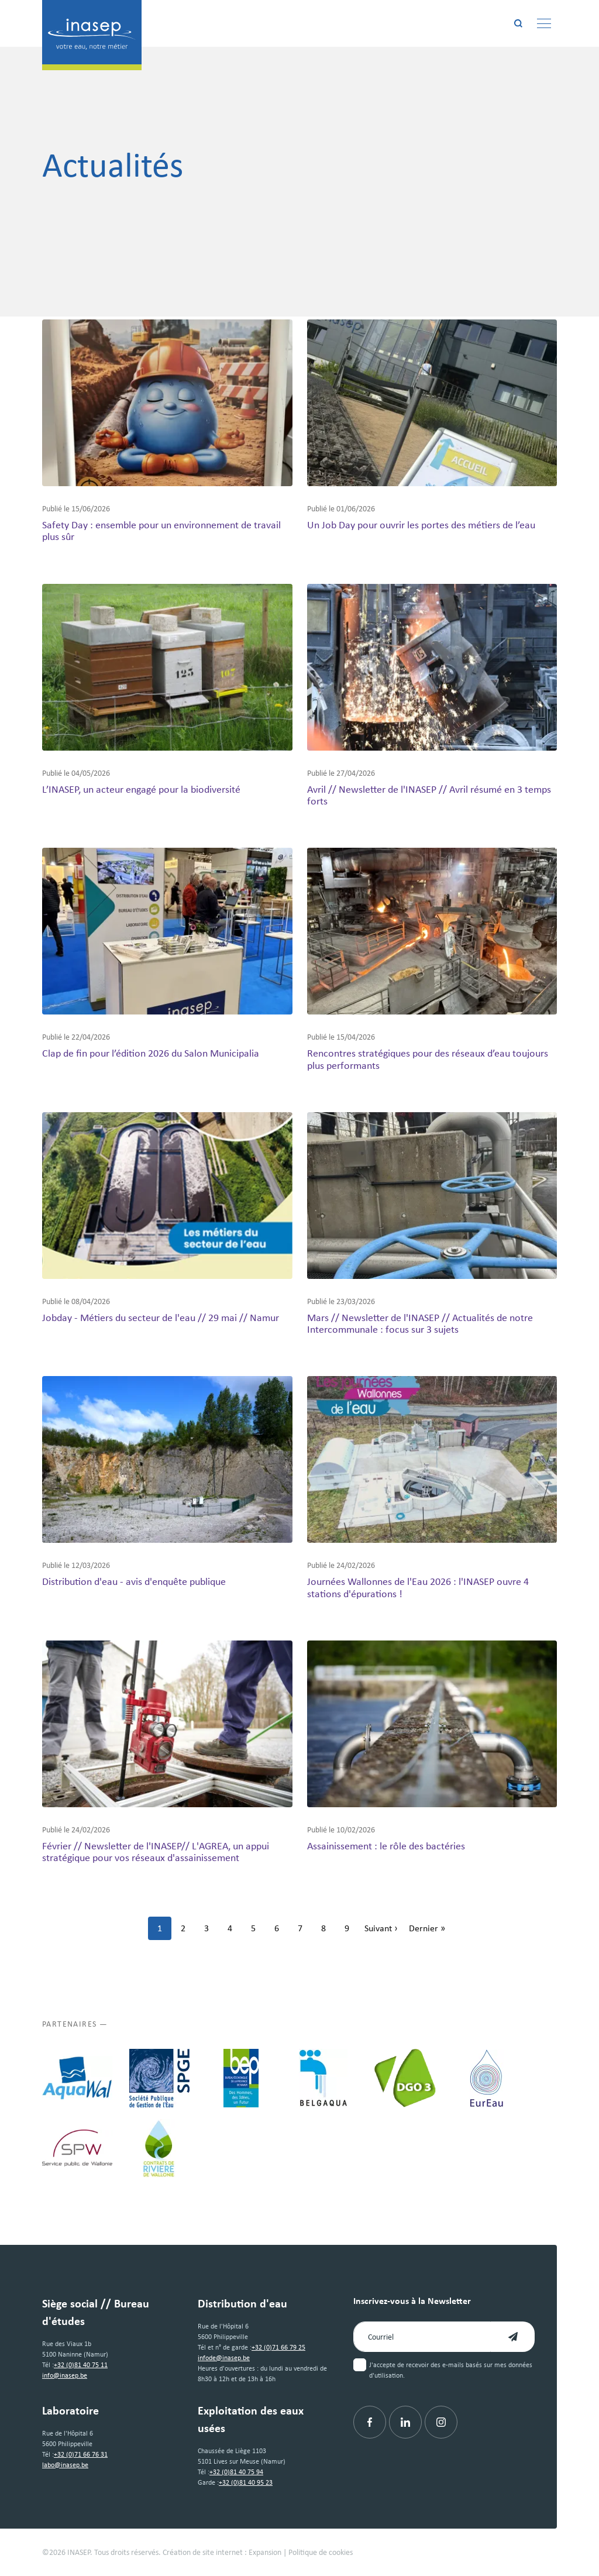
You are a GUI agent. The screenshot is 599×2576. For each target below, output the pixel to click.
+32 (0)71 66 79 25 (278, 2347)
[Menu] (544, 23)
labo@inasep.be (65, 2465)
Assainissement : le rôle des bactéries (386, 1846)
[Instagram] (441, 2422)
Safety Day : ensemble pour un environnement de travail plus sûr (161, 531)
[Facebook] (369, 2422)
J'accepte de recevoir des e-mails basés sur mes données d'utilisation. (450, 2370)
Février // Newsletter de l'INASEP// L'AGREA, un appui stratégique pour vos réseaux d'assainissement (155, 1852)
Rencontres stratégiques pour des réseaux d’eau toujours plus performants (427, 1059)
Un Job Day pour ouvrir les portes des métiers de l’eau (421, 525)
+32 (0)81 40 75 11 (81, 2364)
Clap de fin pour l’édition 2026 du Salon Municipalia (150, 1053)
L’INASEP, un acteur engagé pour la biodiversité (141, 789)
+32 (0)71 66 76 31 (81, 2454)
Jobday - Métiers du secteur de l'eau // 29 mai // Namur (160, 1318)
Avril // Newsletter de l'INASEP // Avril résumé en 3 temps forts (429, 795)
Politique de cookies (320, 2552)
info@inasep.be (64, 2375)
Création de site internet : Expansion (222, 2552)
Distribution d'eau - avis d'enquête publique (134, 1581)
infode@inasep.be (224, 2357)
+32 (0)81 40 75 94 (236, 2472)
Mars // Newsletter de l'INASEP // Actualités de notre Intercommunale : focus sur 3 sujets (420, 1323)
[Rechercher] (518, 23)
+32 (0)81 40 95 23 (246, 2482)
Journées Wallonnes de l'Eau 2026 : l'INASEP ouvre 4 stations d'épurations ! (418, 1587)
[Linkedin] (405, 2422)
